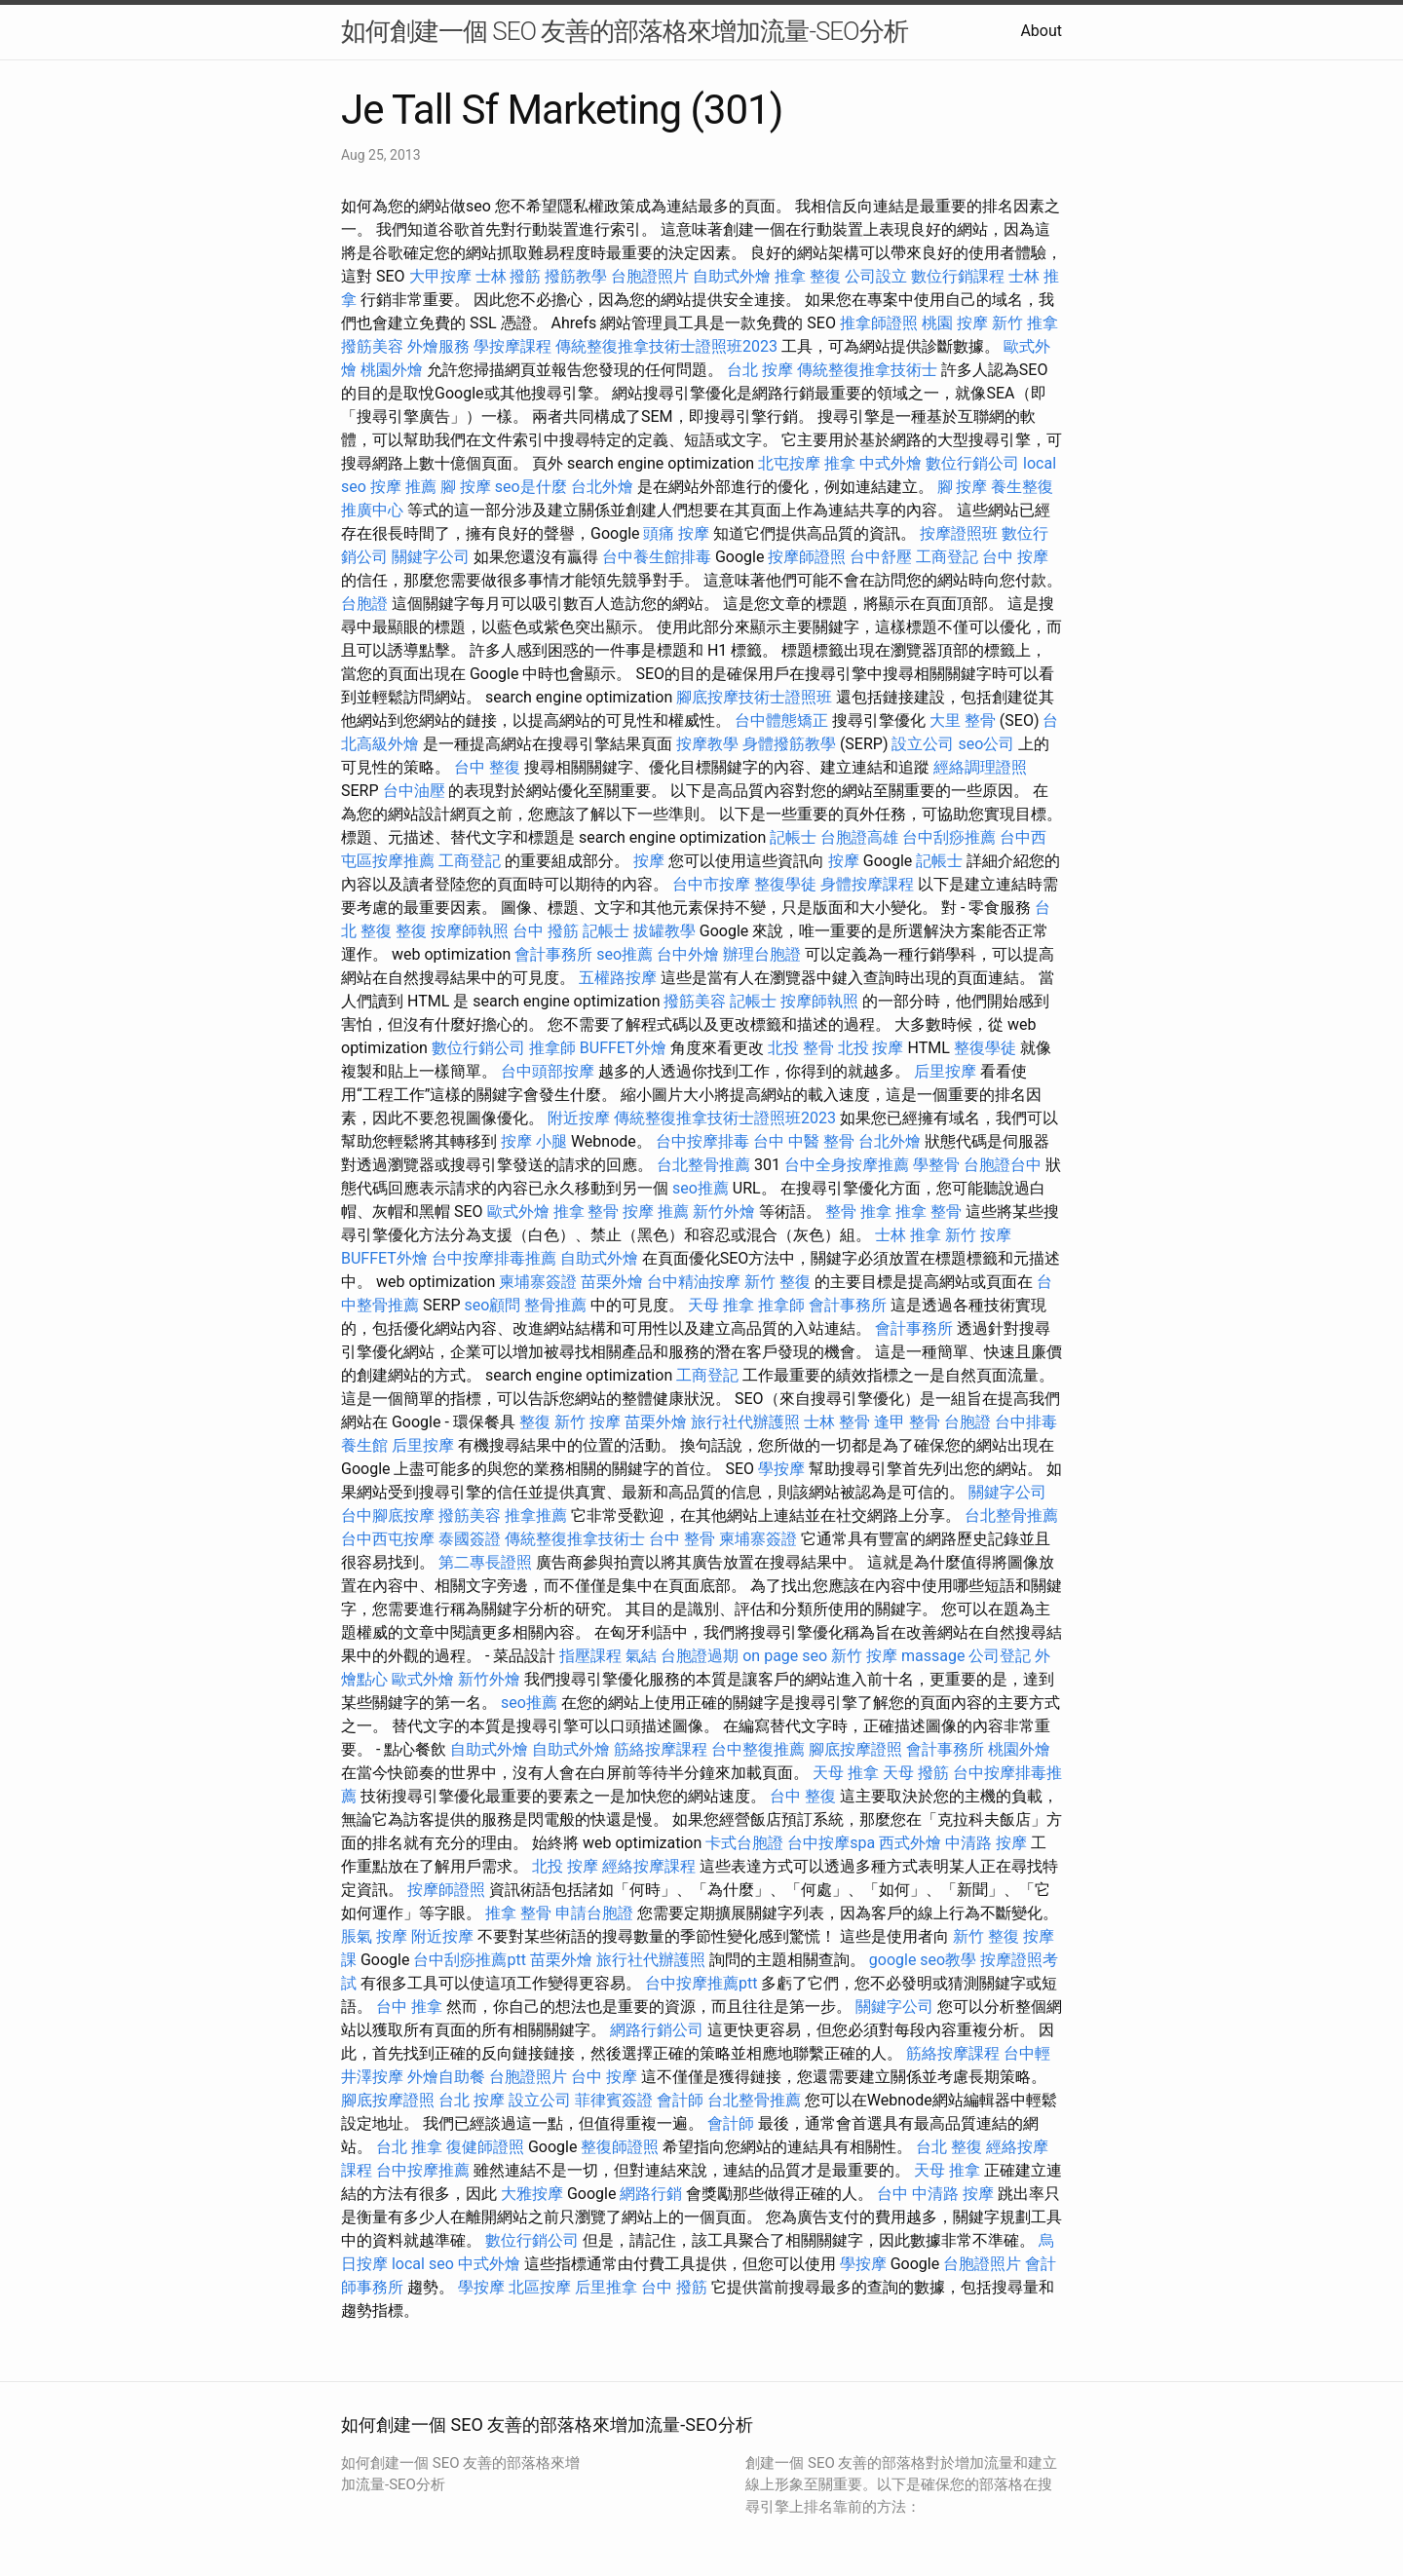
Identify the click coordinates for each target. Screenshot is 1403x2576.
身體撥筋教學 (789, 744)
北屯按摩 (789, 463)
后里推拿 (606, 2287)
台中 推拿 (409, 2006)
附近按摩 (579, 1118)
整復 (411, 931)
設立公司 (922, 744)
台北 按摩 (760, 369)
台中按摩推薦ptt (701, 1983)
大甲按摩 (440, 276)
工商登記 (947, 557)
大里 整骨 (962, 720)
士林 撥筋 (508, 276)
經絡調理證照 (980, 767)
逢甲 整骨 (907, 1422)
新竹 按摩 (978, 1235)
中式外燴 (890, 463)
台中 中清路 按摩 (935, 2193)
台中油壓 (414, 790)
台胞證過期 (700, 1656)
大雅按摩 (532, 2193)
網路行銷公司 (656, 2030)
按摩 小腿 (534, 1141)
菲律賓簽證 (614, 2100)
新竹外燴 (724, 1211)
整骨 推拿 (858, 1211)
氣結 (641, 1656)
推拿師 (552, 1048)
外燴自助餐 (446, 2076)
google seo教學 (922, 1960)
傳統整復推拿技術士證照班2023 (666, 346)
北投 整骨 (801, 1048)
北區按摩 (540, 2287)
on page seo (784, 1656)
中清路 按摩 (986, 1843)
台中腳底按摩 (388, 1515)
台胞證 (364, 603)
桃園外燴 (391, 369)
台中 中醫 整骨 (803, 1141)
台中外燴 (688, 954)
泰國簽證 (469, 1539)
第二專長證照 (485, 1562)
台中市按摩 (711, 884)
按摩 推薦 (403, 486)
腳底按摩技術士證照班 (754, 697)
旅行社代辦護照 (745, 1422)
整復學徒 (785, 884)
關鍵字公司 (431, 557)
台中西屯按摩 (388, 1539)
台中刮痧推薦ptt (469, 1960)
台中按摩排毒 (702, 1141)
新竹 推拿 (1025, 323)
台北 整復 (949, 2147)
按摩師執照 (470, 931)
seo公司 (986, 744)
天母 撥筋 (916, 1772)
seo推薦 (624, 954)
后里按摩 (945, 1071)
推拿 (839, 463)
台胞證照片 (650, 276)
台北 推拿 (409, 2147)
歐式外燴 (518, 1211)
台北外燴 (602, 486)
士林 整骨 (837, 1422)
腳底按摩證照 (855, 1749)
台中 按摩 (1015, 557)
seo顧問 (492, 1305)
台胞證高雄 (859, 837)
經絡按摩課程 (649, 1866)
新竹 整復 (777, 1281)
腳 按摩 (465, 486)
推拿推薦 (536, 1515)
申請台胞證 (594, 1913)
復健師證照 (485, 2147)
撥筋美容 (372, 346)
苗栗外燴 (612, 1281)
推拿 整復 (808, 276)
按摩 (648, 861)
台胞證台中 (1003, 1164)
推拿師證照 (879, 323)
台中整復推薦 (758, 1749)
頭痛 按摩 (676, 533)
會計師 (680, 2100)
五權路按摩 (618, 977)
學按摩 (781, 1468)
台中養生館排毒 (656, 557)
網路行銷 (651, 2193)
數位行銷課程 (958, 276)
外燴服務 (438, 346)
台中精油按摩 (693, 1281)
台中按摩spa (831, 1843)
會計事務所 (553, 954)
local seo (423, 2263)
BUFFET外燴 (623, 1048)
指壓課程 (590, 1656)
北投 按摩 (871, 1048)
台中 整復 (487, 767)
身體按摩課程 (867, 884)
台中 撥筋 (545, 931)
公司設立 (876, 276)
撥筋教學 (576, 276)
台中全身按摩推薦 (846, 1164)
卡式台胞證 (744, 1843)
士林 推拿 (908, 1235)
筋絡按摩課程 (660, 1749)
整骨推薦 (555, 1305)
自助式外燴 (732, 276)
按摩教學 (707, 744)
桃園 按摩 (955, 323)
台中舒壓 (881, 557)
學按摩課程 (512, 346)
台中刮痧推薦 (949, 837)
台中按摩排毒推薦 (494, 1258)
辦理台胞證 (762, 954)
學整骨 (936, 1164)
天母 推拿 (721, 1305)
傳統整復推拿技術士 (867, 369)
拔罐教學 (664, 931)
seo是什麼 (531, 486)
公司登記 (999, 1656)
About (1041, 30)
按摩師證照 (807, 557)
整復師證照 (620, 2147)
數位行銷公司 (972, 463)
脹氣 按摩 (374, 1936)
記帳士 (793, 837)
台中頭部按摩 (547, 1071)
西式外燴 (910, 1843)
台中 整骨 (682, 1539)
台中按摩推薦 (423, 2170)
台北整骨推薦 (703, 1164)
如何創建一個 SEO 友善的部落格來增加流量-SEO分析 (624, 31)
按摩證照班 (959, 533)
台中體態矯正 (781, 720)
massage (933, 1656)
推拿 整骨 (586, 1211)
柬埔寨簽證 (538, 1281)
